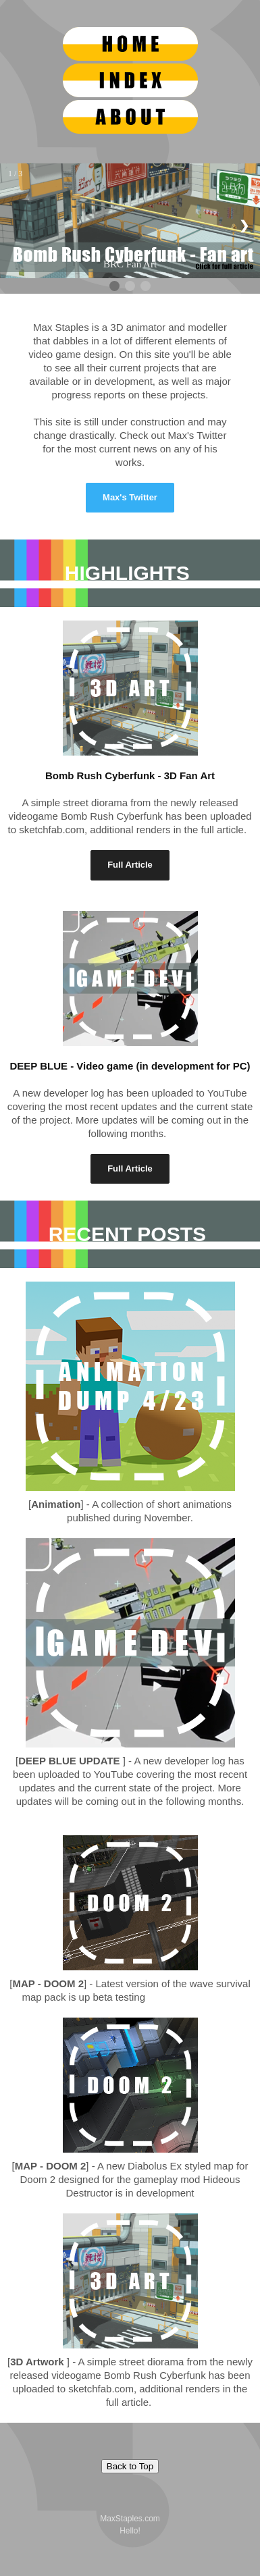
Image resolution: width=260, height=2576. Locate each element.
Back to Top (130, 2466)
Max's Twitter (130, 497)
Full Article (130, 865)
